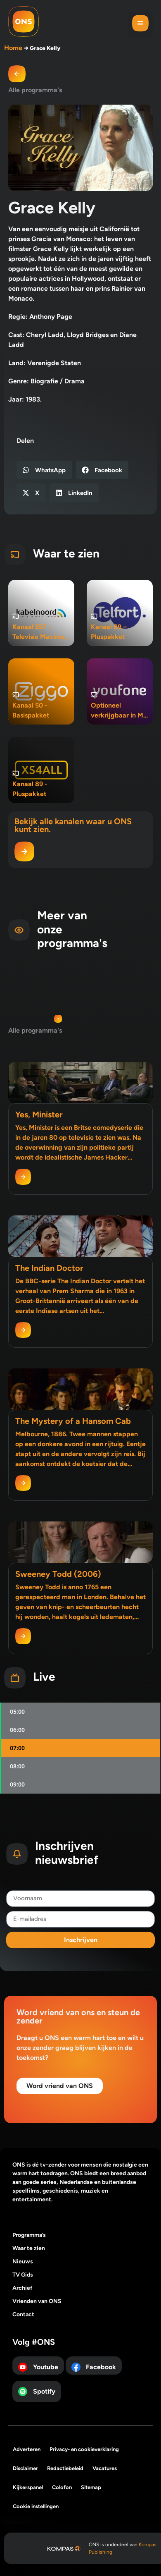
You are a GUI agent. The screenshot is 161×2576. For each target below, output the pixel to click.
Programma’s (29, 2235)
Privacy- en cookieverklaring (84, 2449)
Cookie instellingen (36, 2506)
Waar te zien (28, 2248)
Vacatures (104, 2468)
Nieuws (22, 2261)
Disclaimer (25, 2468)
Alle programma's (35, 90)
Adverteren (26, 2449)
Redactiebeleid (65, 2468)
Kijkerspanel (28, 2487)
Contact (23, 2314)
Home (13, 48)
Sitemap (91, 2487)
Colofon (62, 2487)
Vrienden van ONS (37, 2301)
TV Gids (22, 2274)
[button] (140, 24)
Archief (22, 2287)
